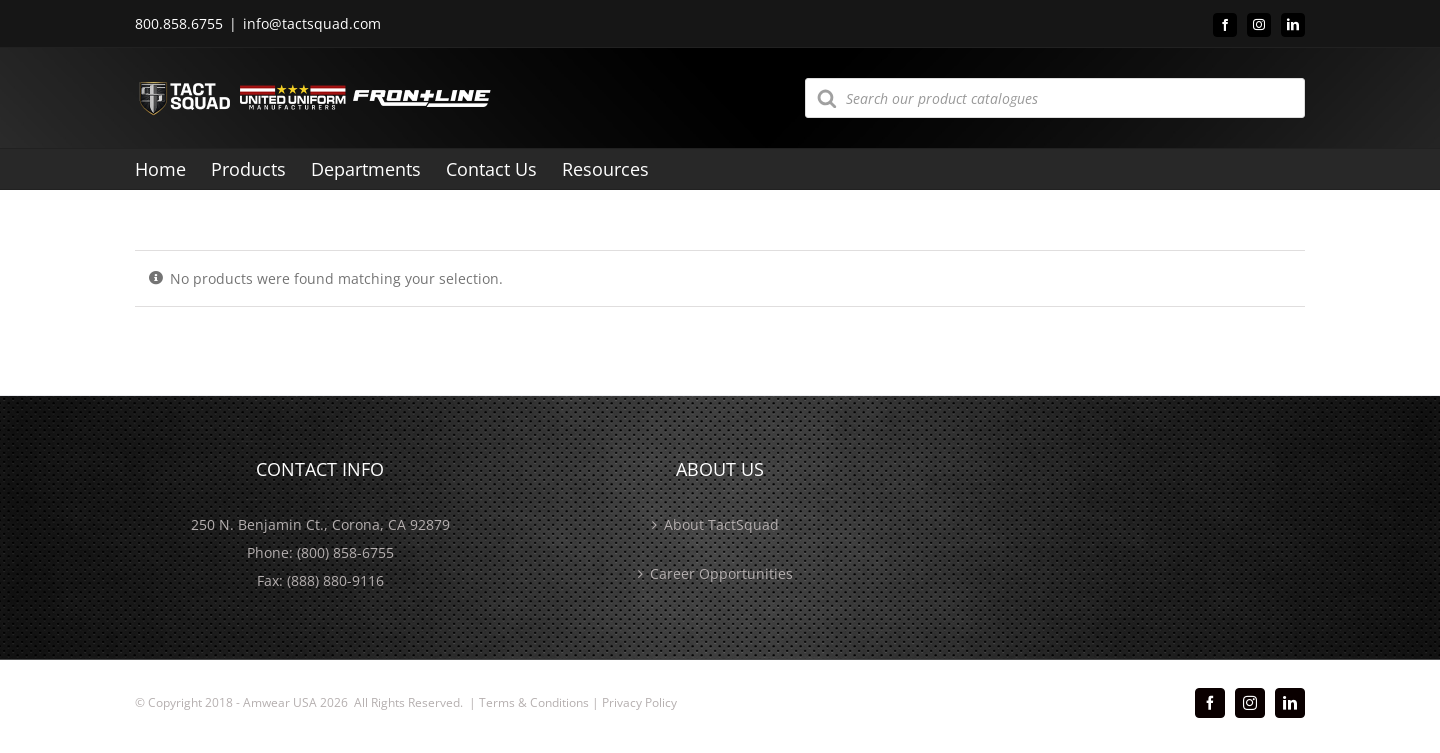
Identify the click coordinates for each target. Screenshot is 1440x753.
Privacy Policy (639, 702)
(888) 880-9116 (335, 580)
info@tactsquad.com (312, 23)
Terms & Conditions (534, 702)
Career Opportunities (721, 573)
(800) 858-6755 (345, 552)
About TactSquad (721, 524)
